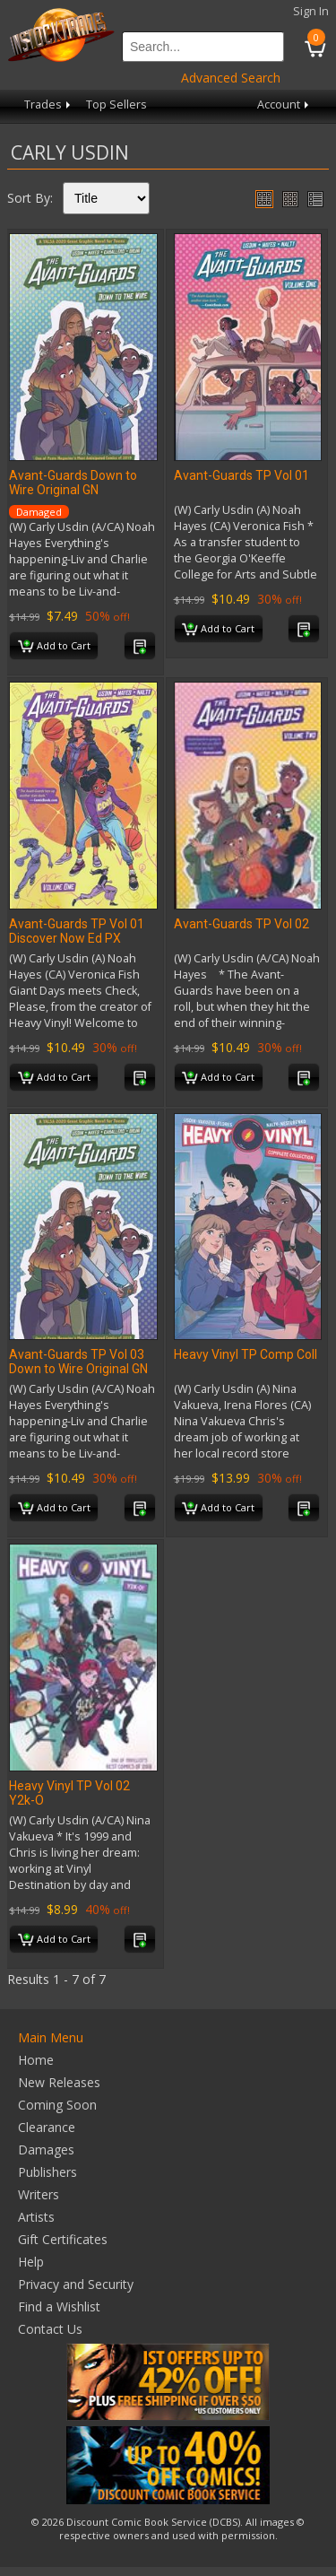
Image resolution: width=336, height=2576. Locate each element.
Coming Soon (57, 2104)
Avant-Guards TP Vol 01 (241, 475)
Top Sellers (116, 104)
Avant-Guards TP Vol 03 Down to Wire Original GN (78, 1361)
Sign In (311, 11)
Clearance (46, 2127)
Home (36, 2059)
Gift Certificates (63, 2239)
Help (31, 2261)
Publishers (47, 2171)
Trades (48, 104)
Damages (46, 2149)
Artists (36, 2216)
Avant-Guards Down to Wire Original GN (73, 482)
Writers (38, 2194)
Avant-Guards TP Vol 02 (241, 924)
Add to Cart (54, 647)
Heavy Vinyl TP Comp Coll (245, 1354)
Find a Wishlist (59, 2306)
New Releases (59, 2082)
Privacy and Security (76, 2284)
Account (284, 104)
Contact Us (50, 2328)
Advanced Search (230, 77)
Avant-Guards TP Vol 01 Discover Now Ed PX (76, 931)
